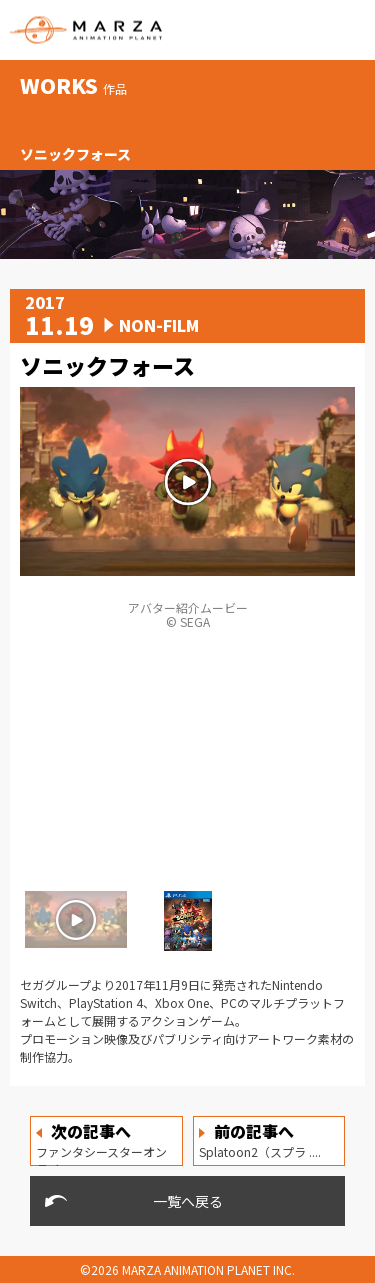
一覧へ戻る (188, 1201)
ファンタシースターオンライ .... (101, 1142)
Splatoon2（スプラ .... (260, 1139)
